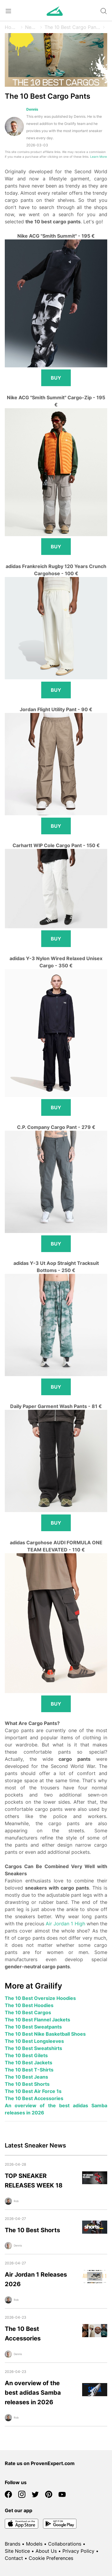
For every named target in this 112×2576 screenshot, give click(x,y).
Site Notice (17, 2551)
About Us (46, 2551)
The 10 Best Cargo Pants (72, 27)
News (31, 27)
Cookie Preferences (51, 2558)
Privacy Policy (78, 2551)
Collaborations (64, 2544)
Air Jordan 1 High (65, 1924)
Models (34, 2544)
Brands (12, 2544)
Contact (14, 2558)
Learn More (98, 156)
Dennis (32, 109)
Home (11, 27)
